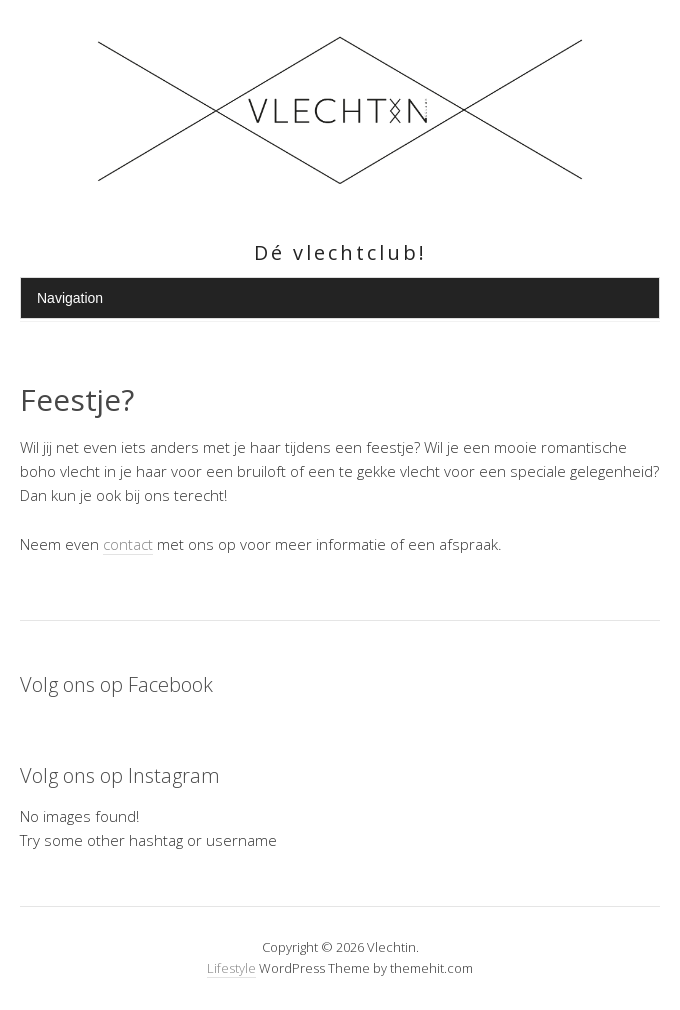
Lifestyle (231, 968)
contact (128, 544)
